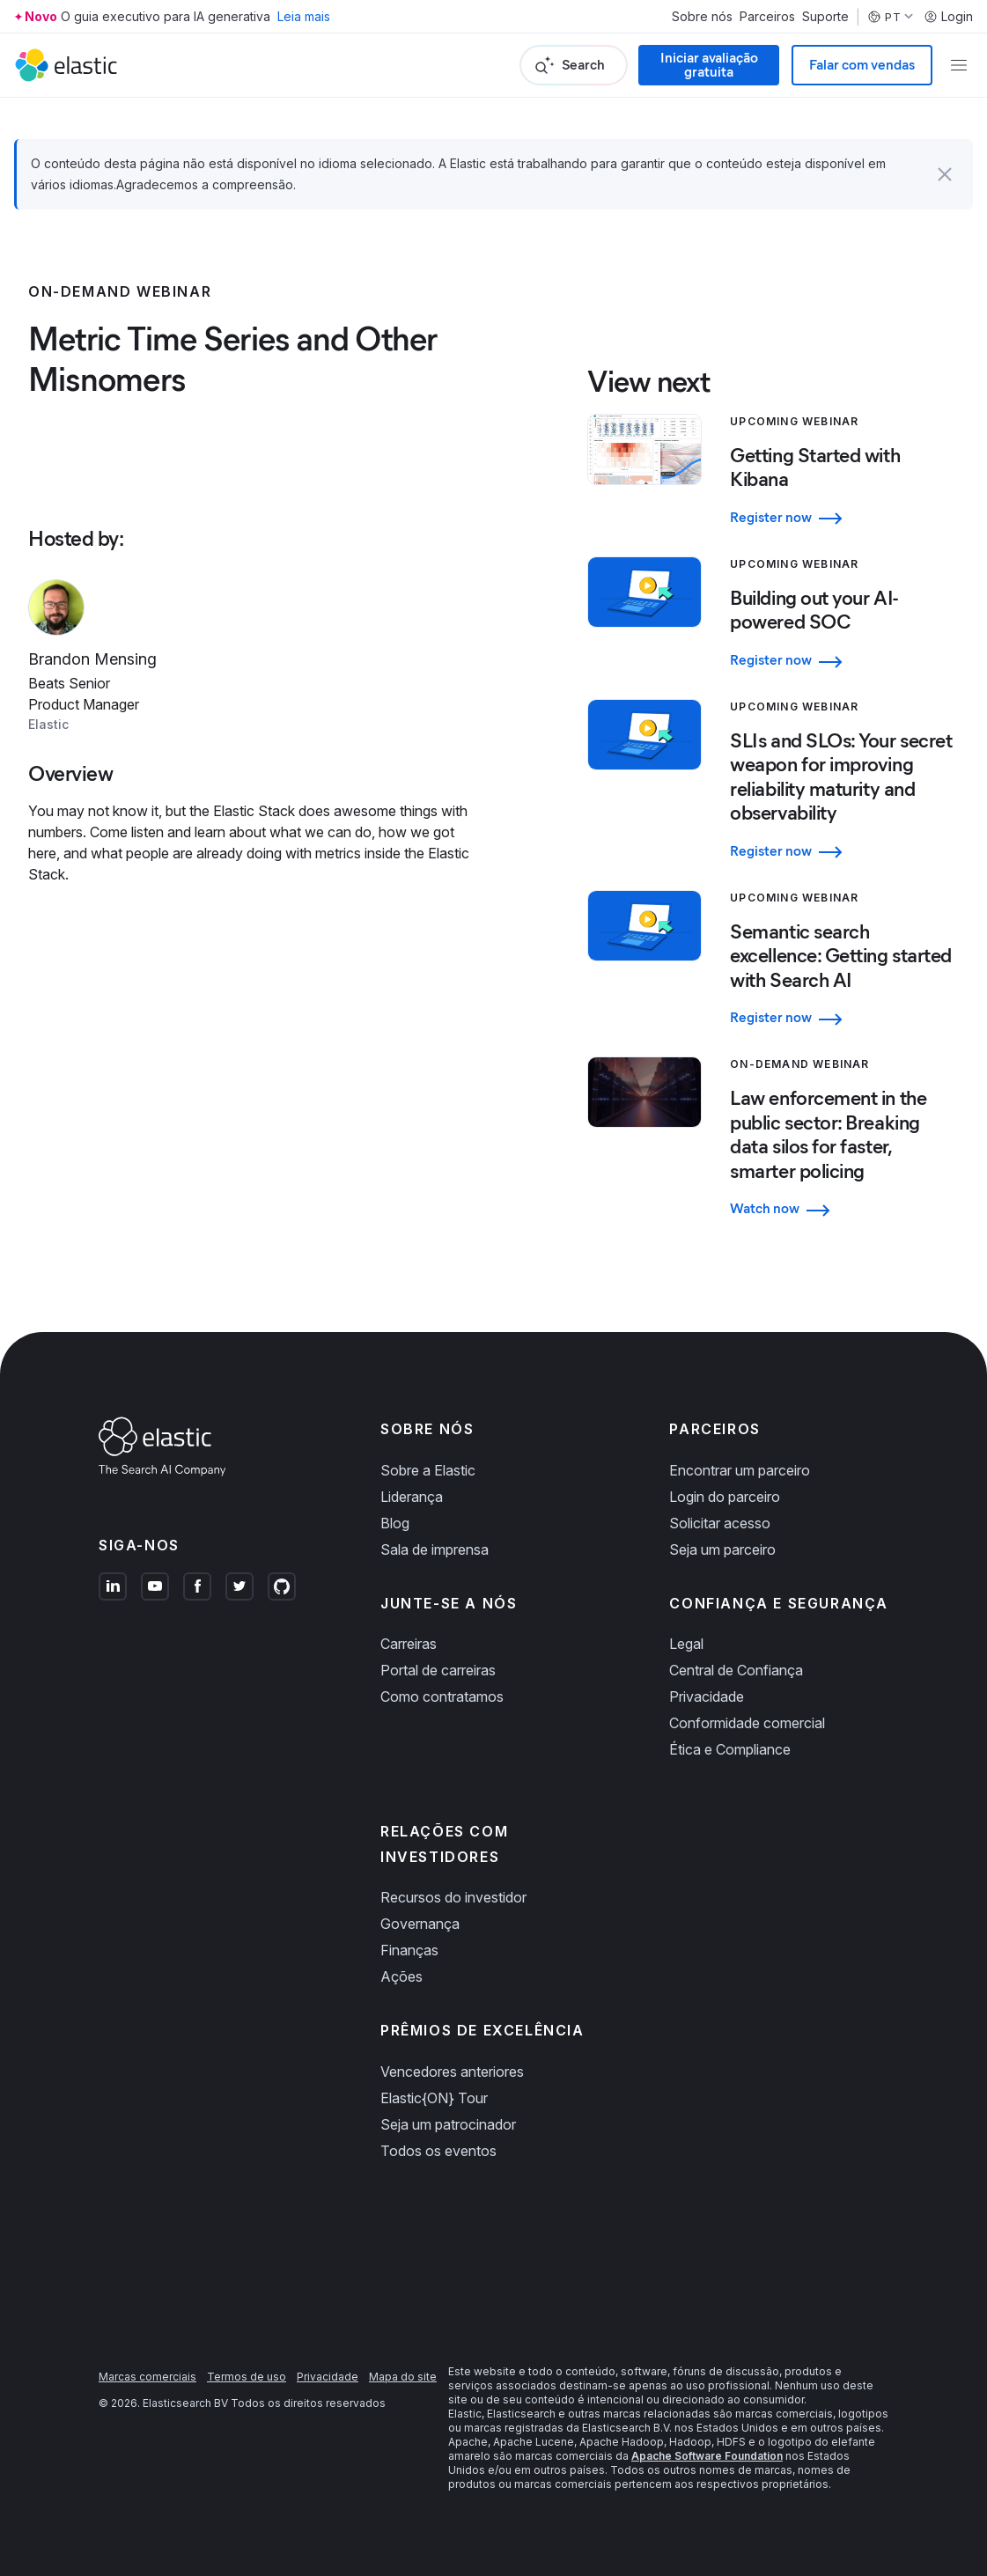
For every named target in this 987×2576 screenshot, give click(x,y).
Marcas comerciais (147, 2376)
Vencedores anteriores (452, 2071)
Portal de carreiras (438, 1670)
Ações (401, 1976)
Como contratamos (442, 1696)
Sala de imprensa (434, 1549)
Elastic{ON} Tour (434, 2098)
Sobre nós (702, 17)
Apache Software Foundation (707, 2455)
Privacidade (706, 1696)
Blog (394, 1523)
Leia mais (303, 16)
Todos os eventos (438, 2151)
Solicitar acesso (719, 1523)
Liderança (411, 1496)
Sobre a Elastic (427, 1470)
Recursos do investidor (453, 1897)
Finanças (409, 1950)
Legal (686, 1643)
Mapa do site (403, 2376)
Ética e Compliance (730, 1749)
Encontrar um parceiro (739, 1470)
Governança (420, 1923)
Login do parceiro (724, 1496)
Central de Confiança (736, 1670)
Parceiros (767, 17)
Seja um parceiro (722, 1549)
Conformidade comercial (747, 1723)
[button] (945, 174)
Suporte (825, 17)
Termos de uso (246, 2376)
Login (948, 17)
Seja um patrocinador (448, 2124)
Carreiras (408, 1643)
